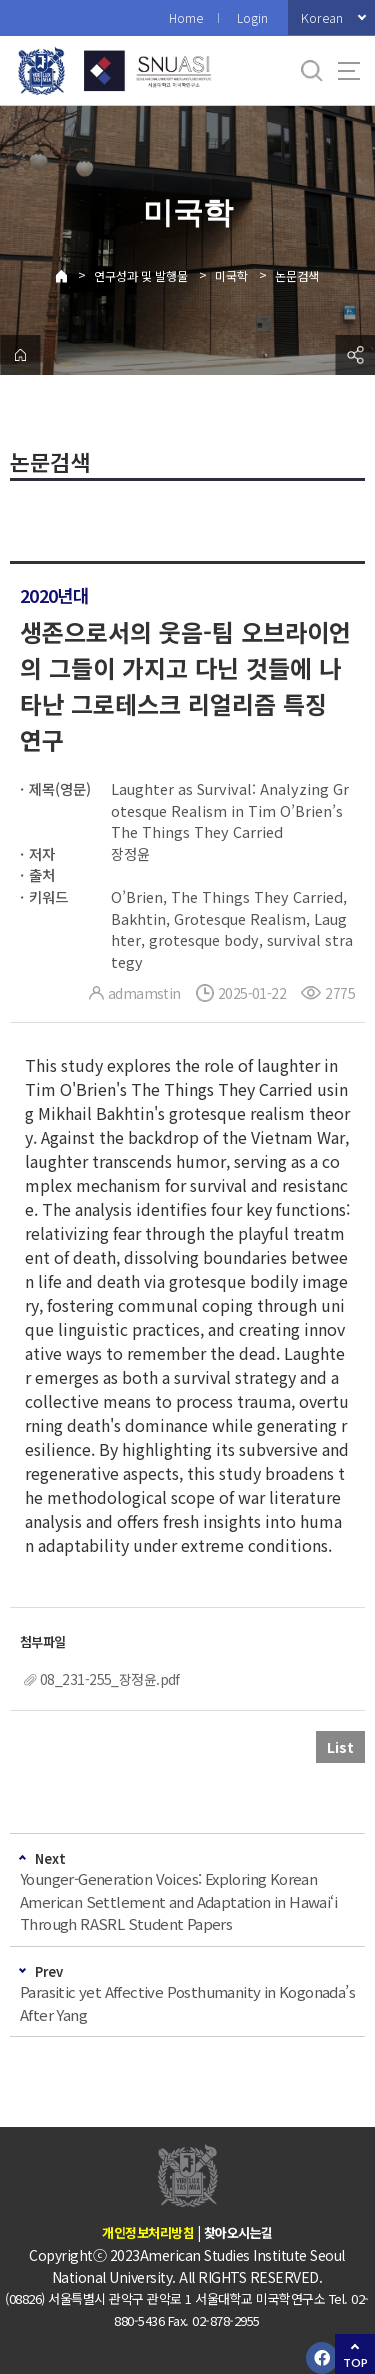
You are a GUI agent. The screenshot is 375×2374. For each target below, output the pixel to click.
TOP (355, 2362)
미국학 (231, 275)
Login (252, 17)
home (20, 355)
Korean (322, 17)
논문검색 (297, 275)
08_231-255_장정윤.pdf (110, 1679)
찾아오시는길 (238, 2232)
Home (186, 17)
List (340, 1747)
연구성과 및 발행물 (141, 275)
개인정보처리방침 (148, 2232)
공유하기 (355, 355)
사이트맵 (349, 71)
